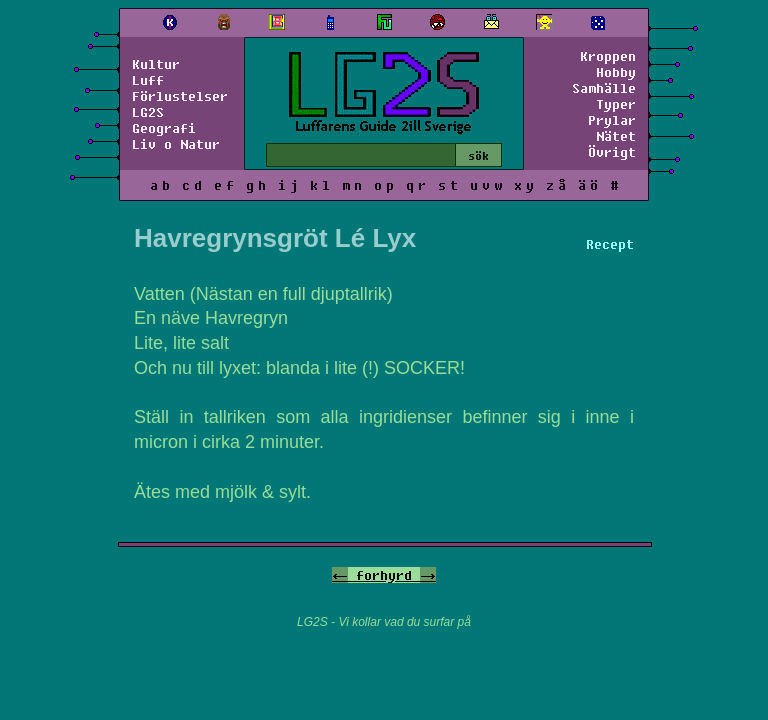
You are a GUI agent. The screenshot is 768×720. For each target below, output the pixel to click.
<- (340, 575)
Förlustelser (180, 96)
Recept (610, 244)
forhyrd (384, 575)
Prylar (612, 120)
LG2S (148, 112)
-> (428, 575)
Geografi (164, 128)
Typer (616, 104)
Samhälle (604, 88)
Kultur (156, 64)
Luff (148, 80)
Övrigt (612, 152)
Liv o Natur (176, 144)
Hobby (616, 72)
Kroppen (608, 56)
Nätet (616, 136)
